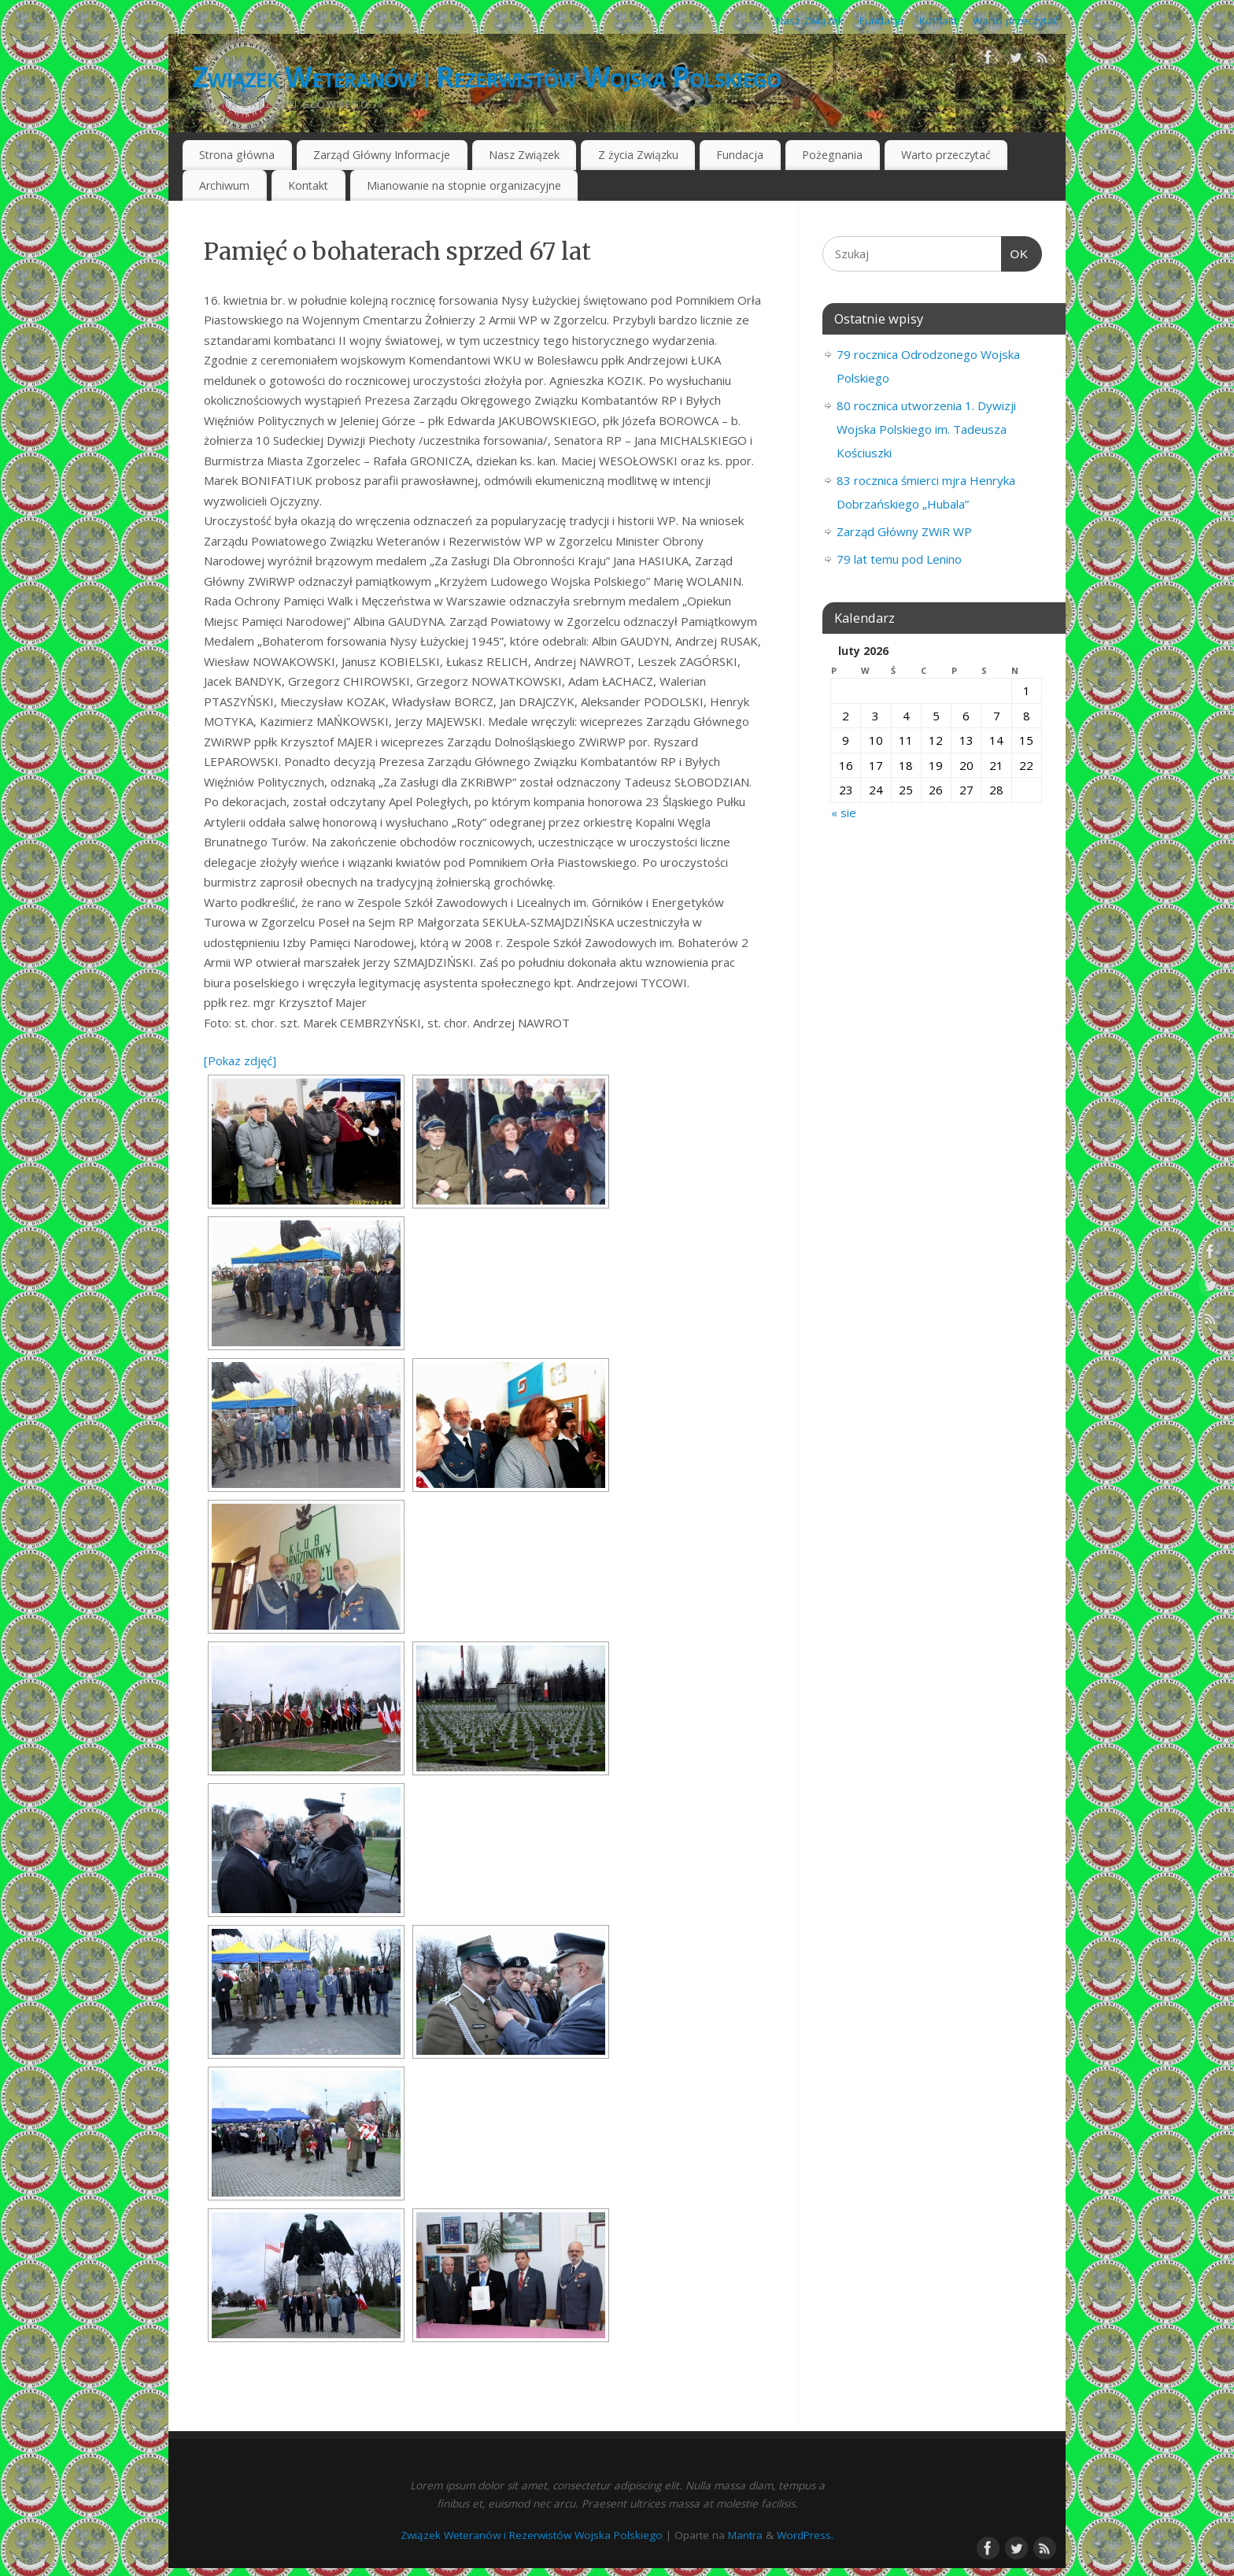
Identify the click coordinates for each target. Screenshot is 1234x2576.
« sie (843, 812)
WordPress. (805, 2535)
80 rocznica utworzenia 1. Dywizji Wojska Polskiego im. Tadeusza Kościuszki (926, 429)
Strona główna (237, 154)
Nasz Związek (810, 20)
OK (1015, 254)
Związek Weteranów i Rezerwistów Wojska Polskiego (486, 76)
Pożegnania (832, 154)
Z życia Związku (638, 154)
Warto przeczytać (1015, 20)
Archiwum (224, 185)
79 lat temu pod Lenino (899, 559)
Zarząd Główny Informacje (381, 154)
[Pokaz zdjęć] (240, 1060)
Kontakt (938, 20)
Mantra (745, 2535)
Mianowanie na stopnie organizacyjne (464, 185)
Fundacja (881, 20)
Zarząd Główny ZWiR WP (904, 531)
